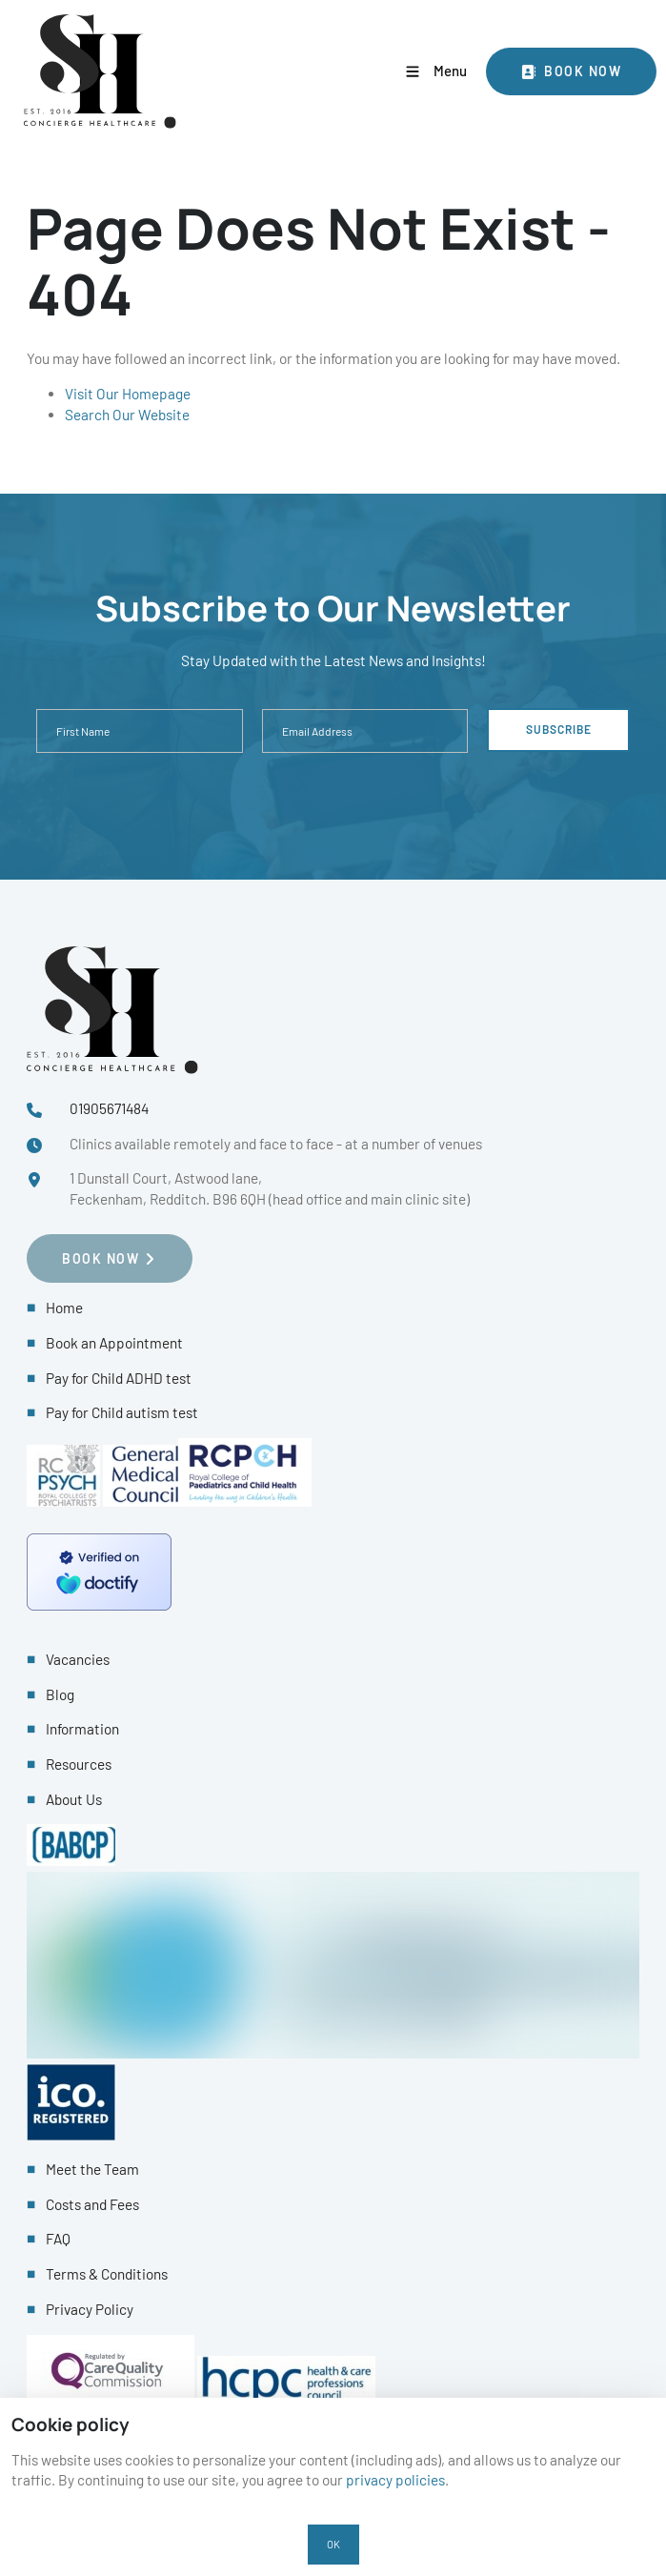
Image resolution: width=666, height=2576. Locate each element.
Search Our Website (127, 414)
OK (333, 2544)
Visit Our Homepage (128, 393)
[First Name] (139, 731)
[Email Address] (365, 731)
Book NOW (65, 1244)
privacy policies (395, 2479)
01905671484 (109, 1108)
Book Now (527, 58)
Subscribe (559, 729)
